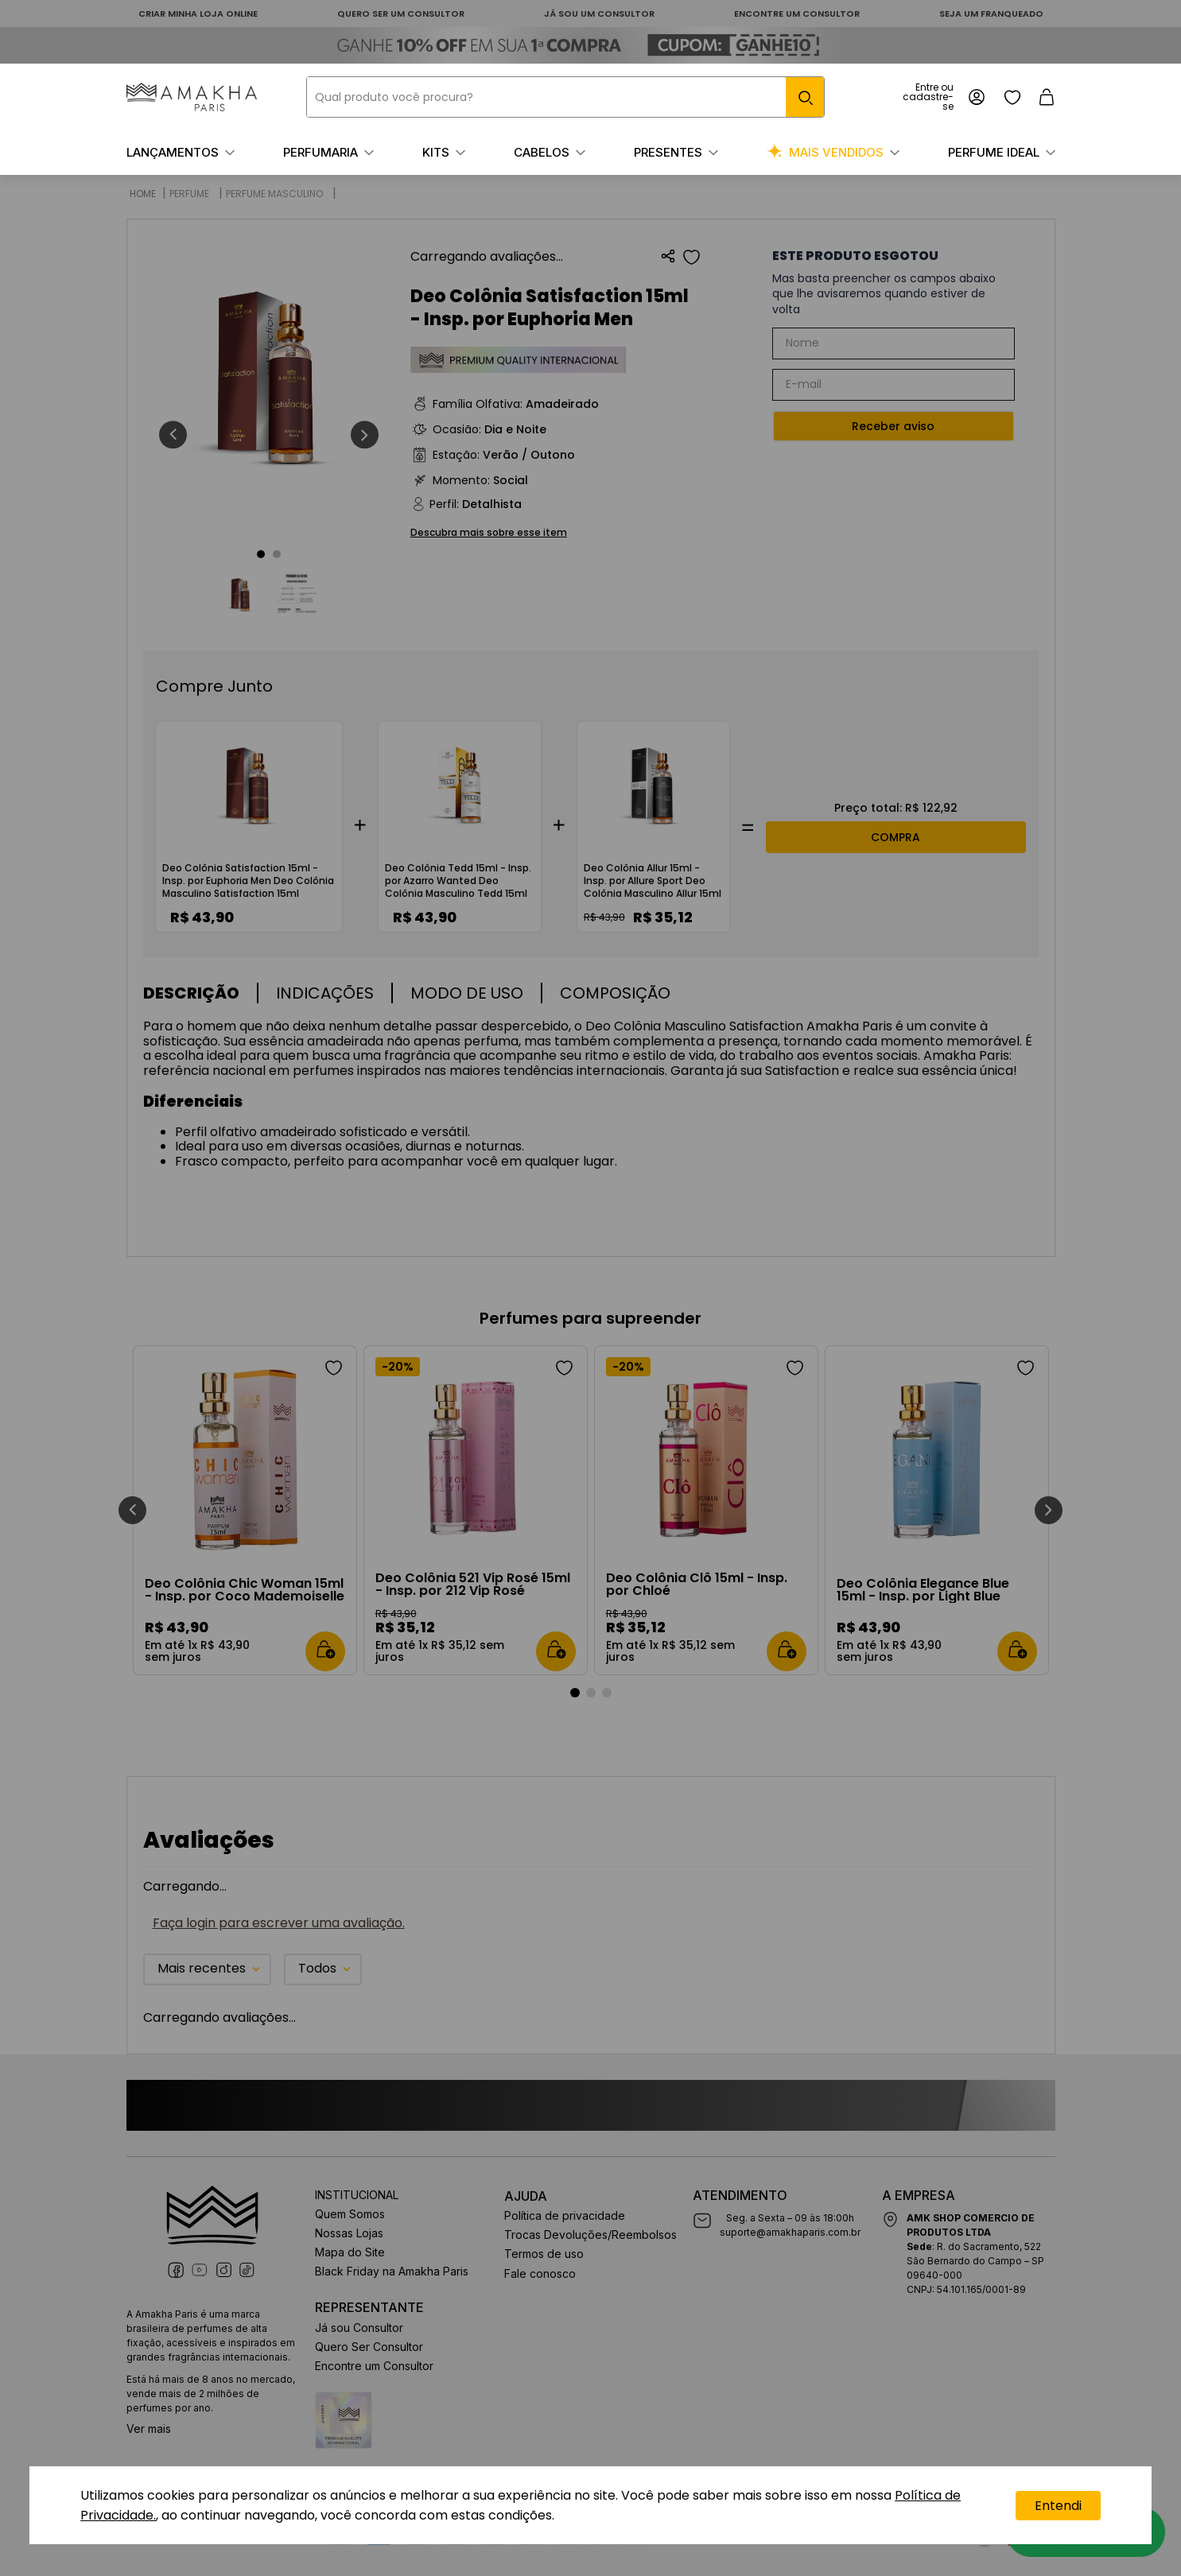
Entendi (1058, 2505)
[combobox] (565, 97)
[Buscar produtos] (804, 97)
